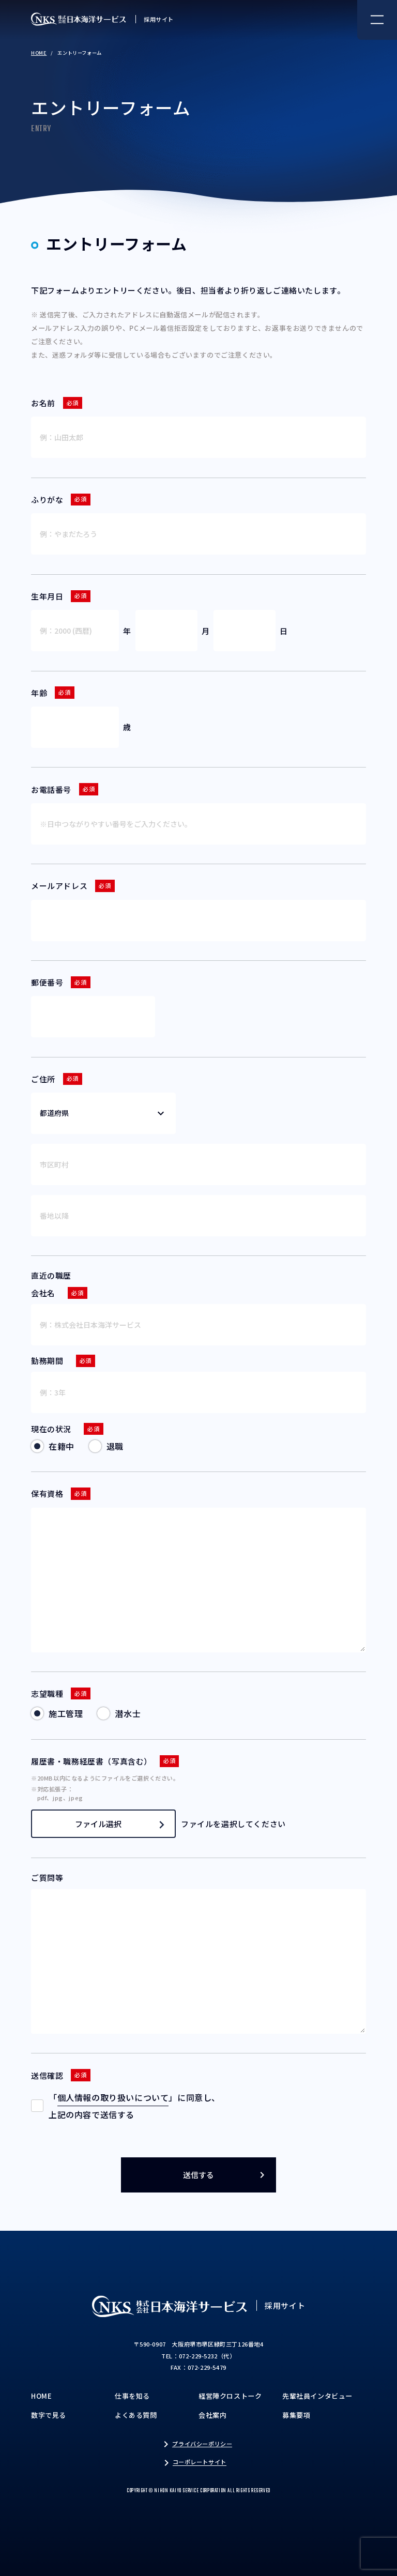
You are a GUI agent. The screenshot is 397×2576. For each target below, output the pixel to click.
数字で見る (48, 2415)
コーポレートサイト (199, 2462)
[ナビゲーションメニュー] (377, 20)
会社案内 (212, 2415)
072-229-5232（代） (207, 2356)
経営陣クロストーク (230, 2396)
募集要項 (296, 2415)
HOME (39, 53)
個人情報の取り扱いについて (113, 2097)
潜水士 (128, 1713)
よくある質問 (136, 2415)
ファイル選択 (119, 1823)
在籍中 (61, 1446)
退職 (115, 1446)
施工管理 (66, 1713)
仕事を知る (132, 2396)
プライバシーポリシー (202, 2444)
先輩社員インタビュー (317, 2396)
